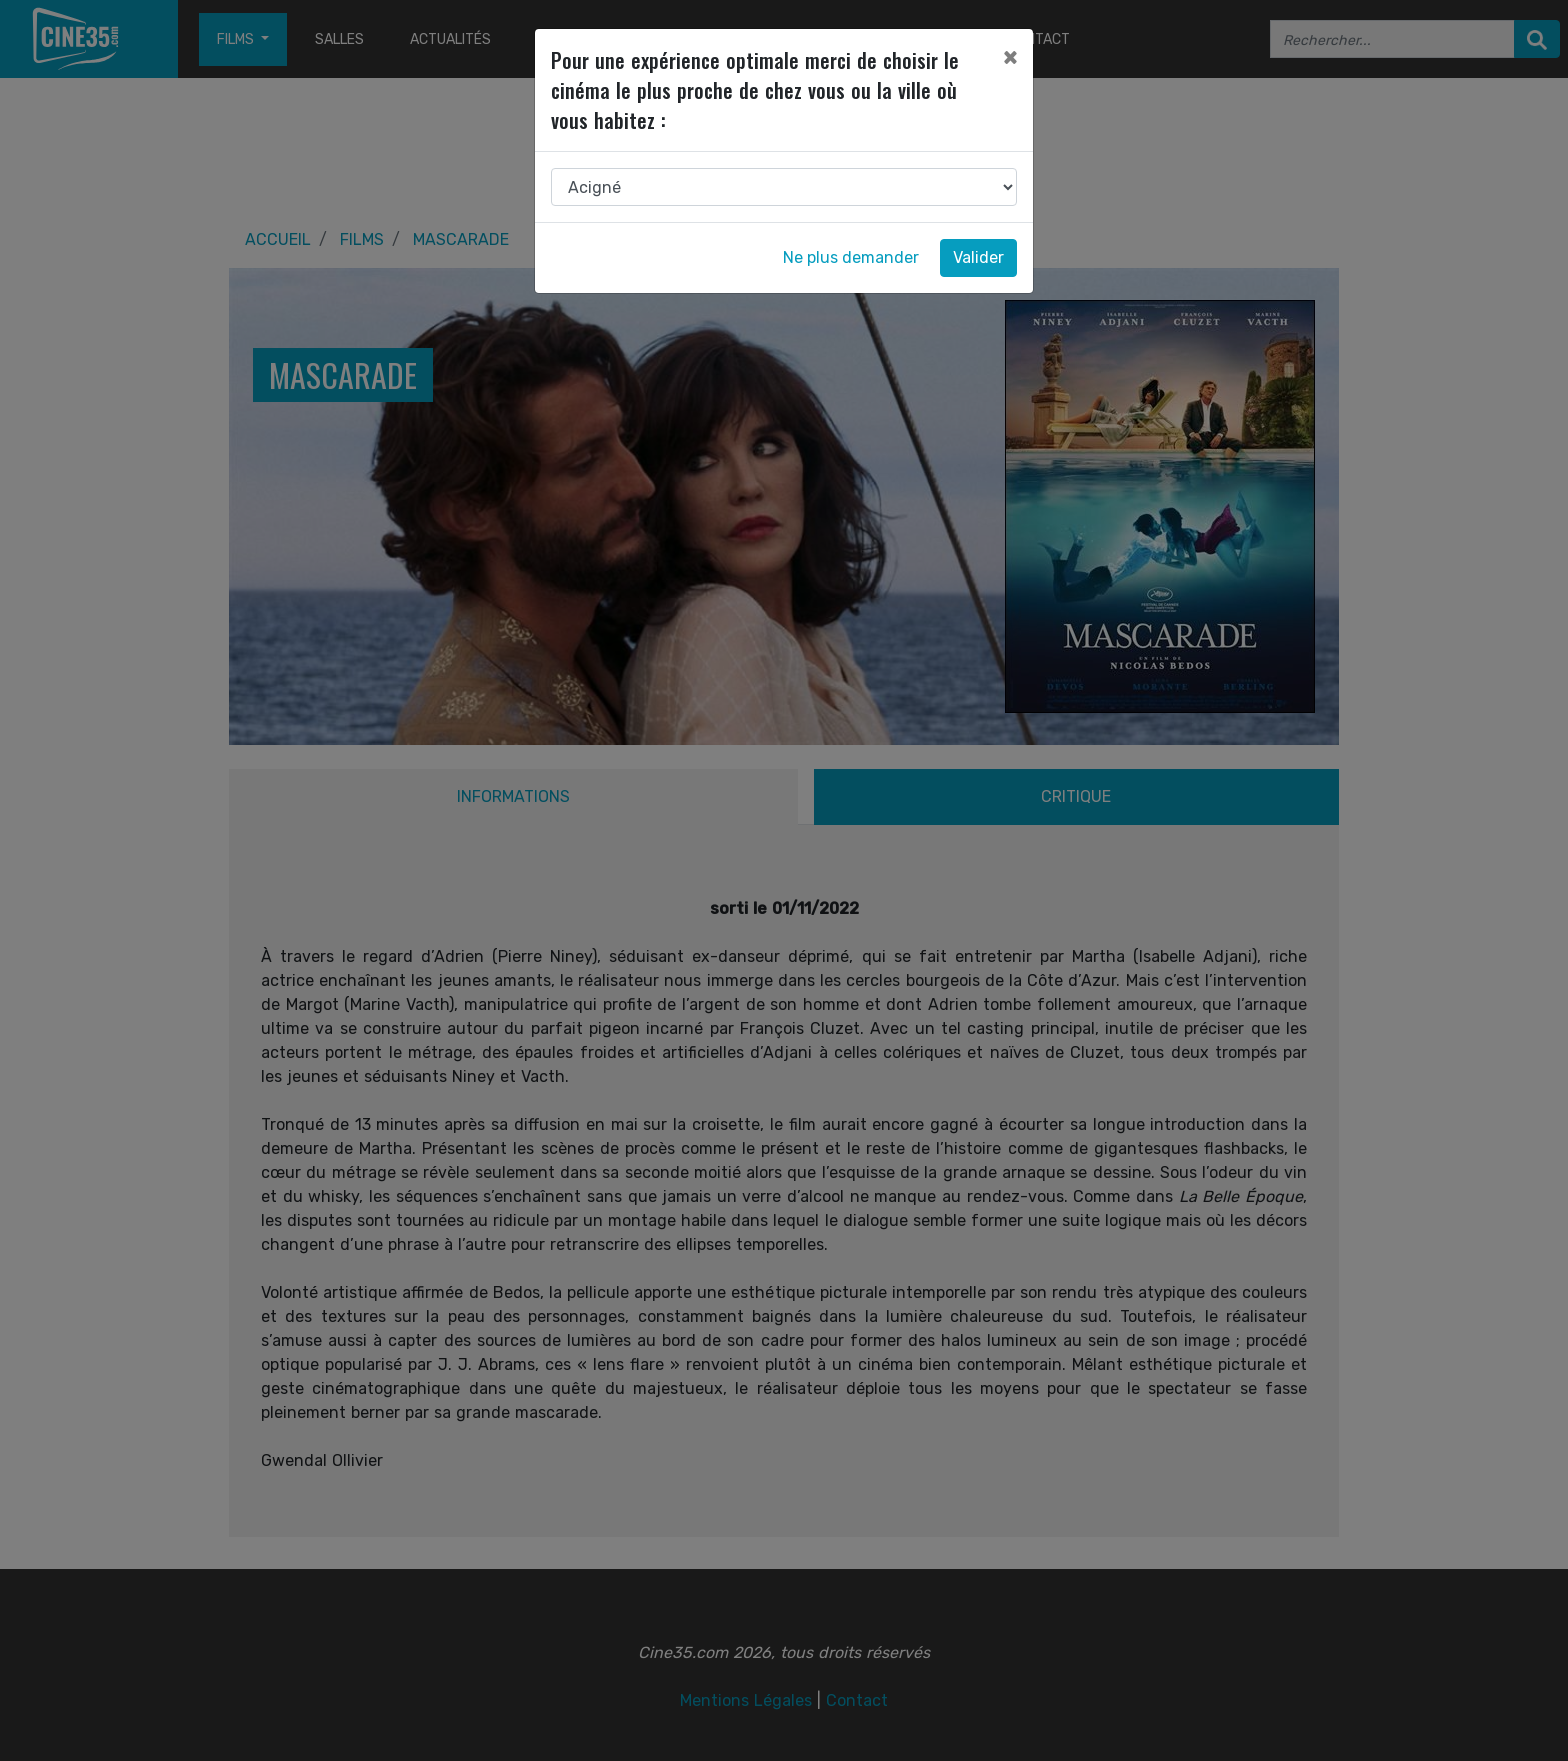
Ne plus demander (851, 257)
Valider (978, 257)
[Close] (1010, 57)
